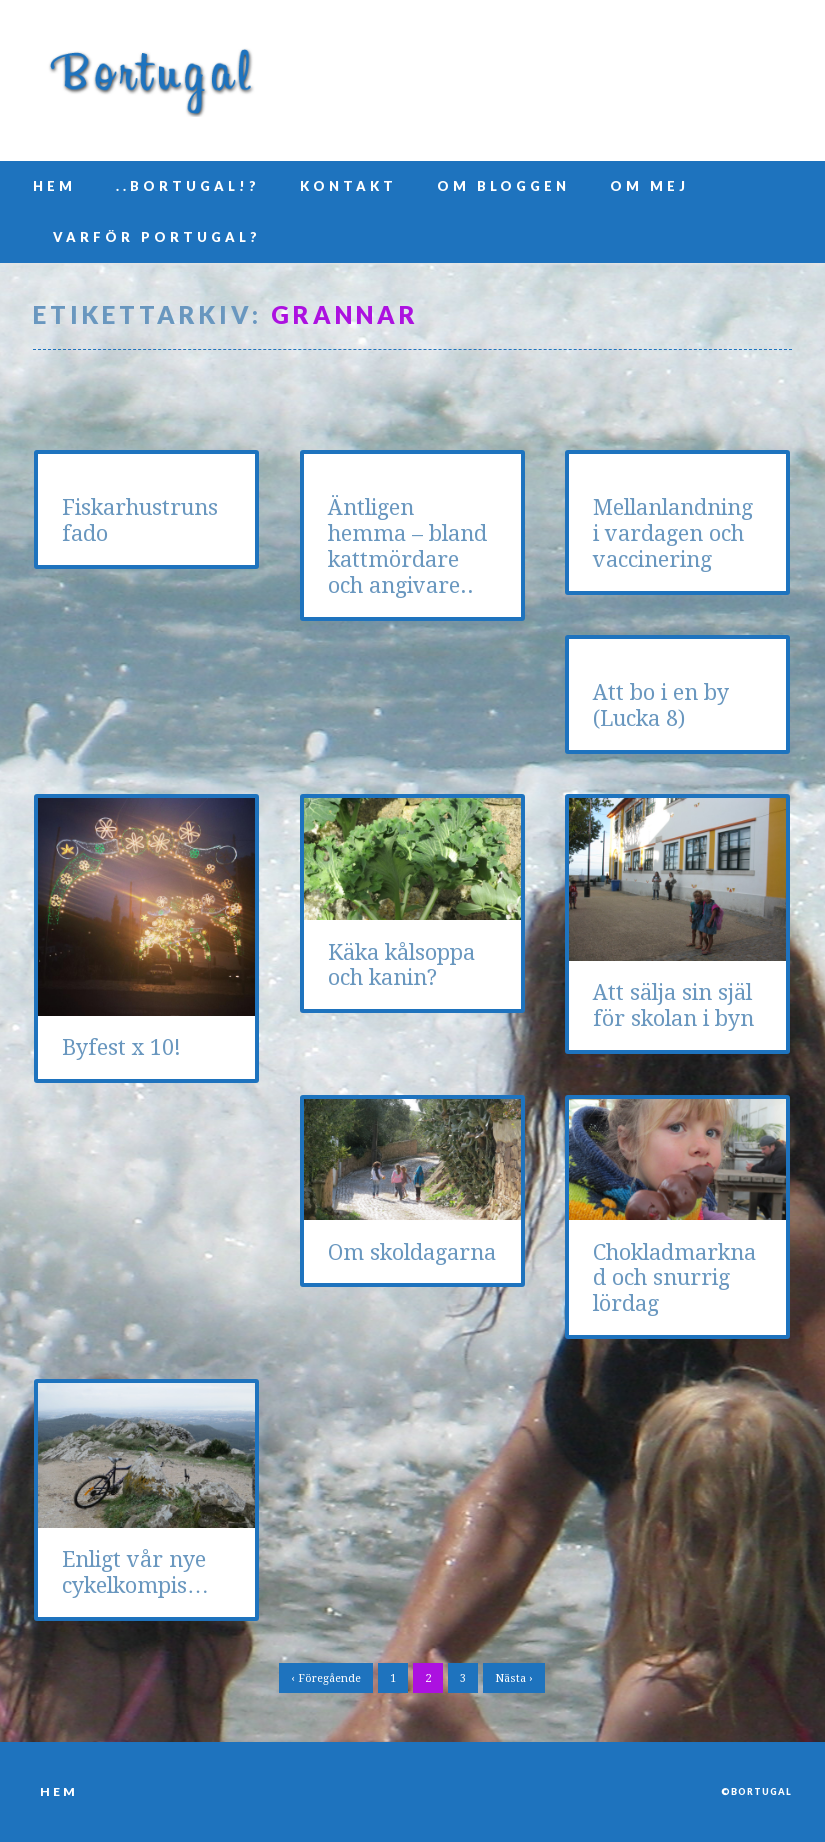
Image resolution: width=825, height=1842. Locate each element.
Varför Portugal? (157, 237)
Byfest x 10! (121, 1047)
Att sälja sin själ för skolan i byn (673, 1005)
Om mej (649, 186)
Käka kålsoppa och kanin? (401, 965)
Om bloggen (503, 186)
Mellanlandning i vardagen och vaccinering (673, 533)
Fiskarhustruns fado (140, 520)
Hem (54, 186)
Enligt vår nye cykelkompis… (135, 1572)
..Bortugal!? (188, 186)
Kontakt (348, 186)
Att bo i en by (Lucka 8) (661, 705)
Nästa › (514, 1678)
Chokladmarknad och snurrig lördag (674, 1278)
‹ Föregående (326, 1678)
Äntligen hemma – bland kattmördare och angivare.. (407, 546)
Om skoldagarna (412, 1252)
